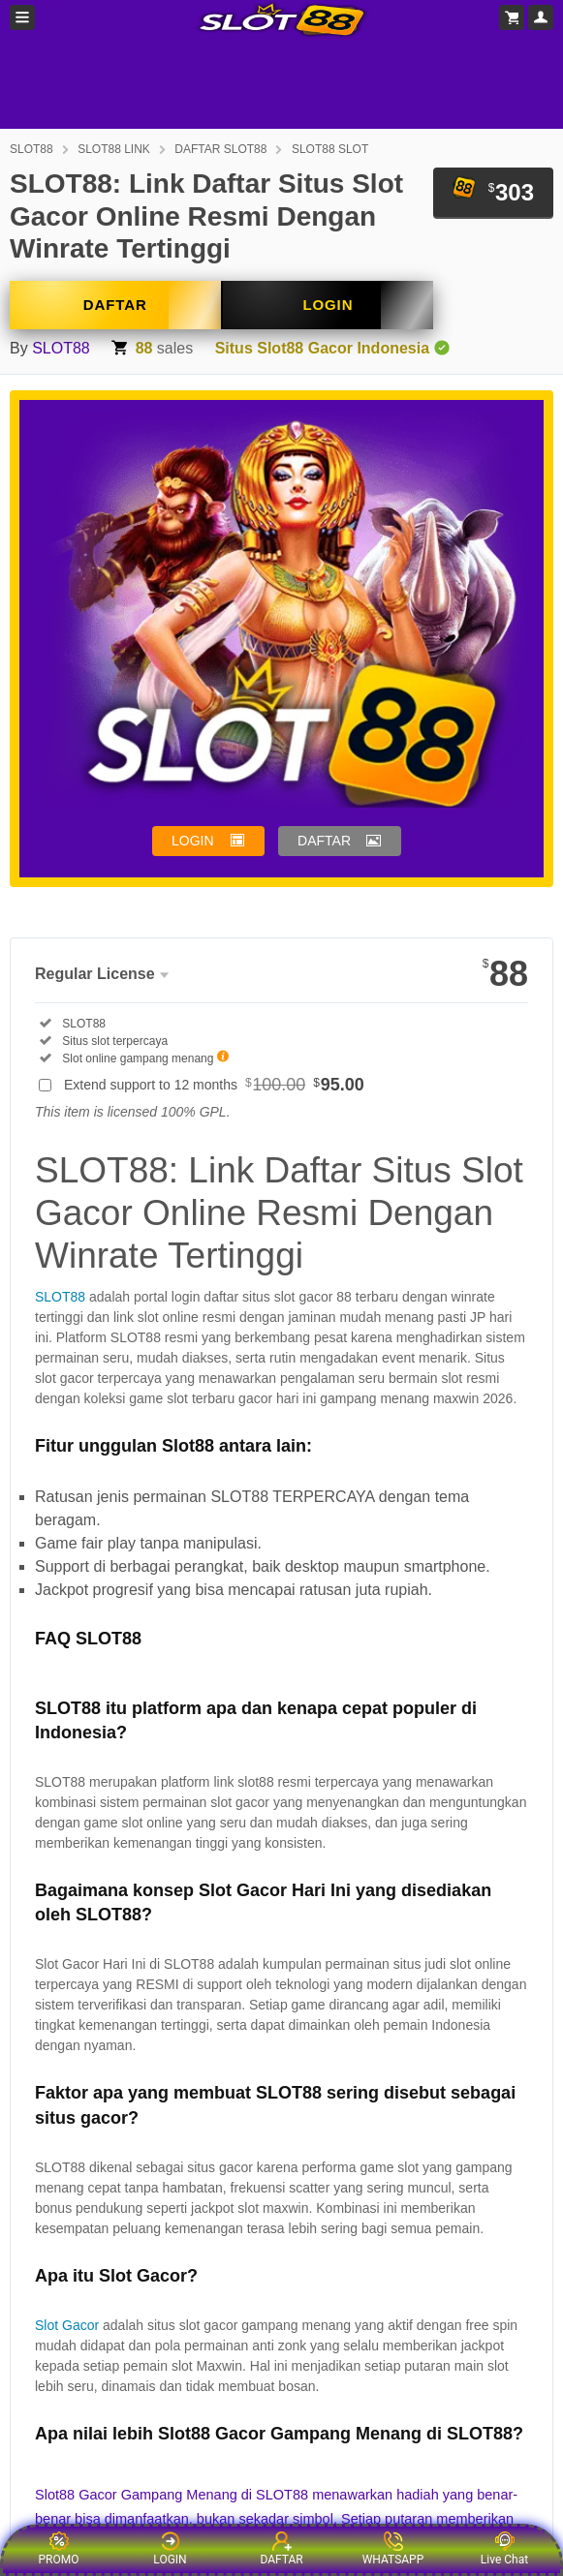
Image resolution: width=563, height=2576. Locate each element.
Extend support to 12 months (214, 1084)
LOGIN (327, 304)
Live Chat (504, 2548)
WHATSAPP (393, 2548)
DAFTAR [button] (324, 840)
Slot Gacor (67, 2325)
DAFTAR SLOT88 (220, 149)
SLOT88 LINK (114, 149)
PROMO (59, 2548)
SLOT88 (31, 149)
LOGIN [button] (193, 840)
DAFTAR (115, 304)
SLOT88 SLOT (330, 149)
